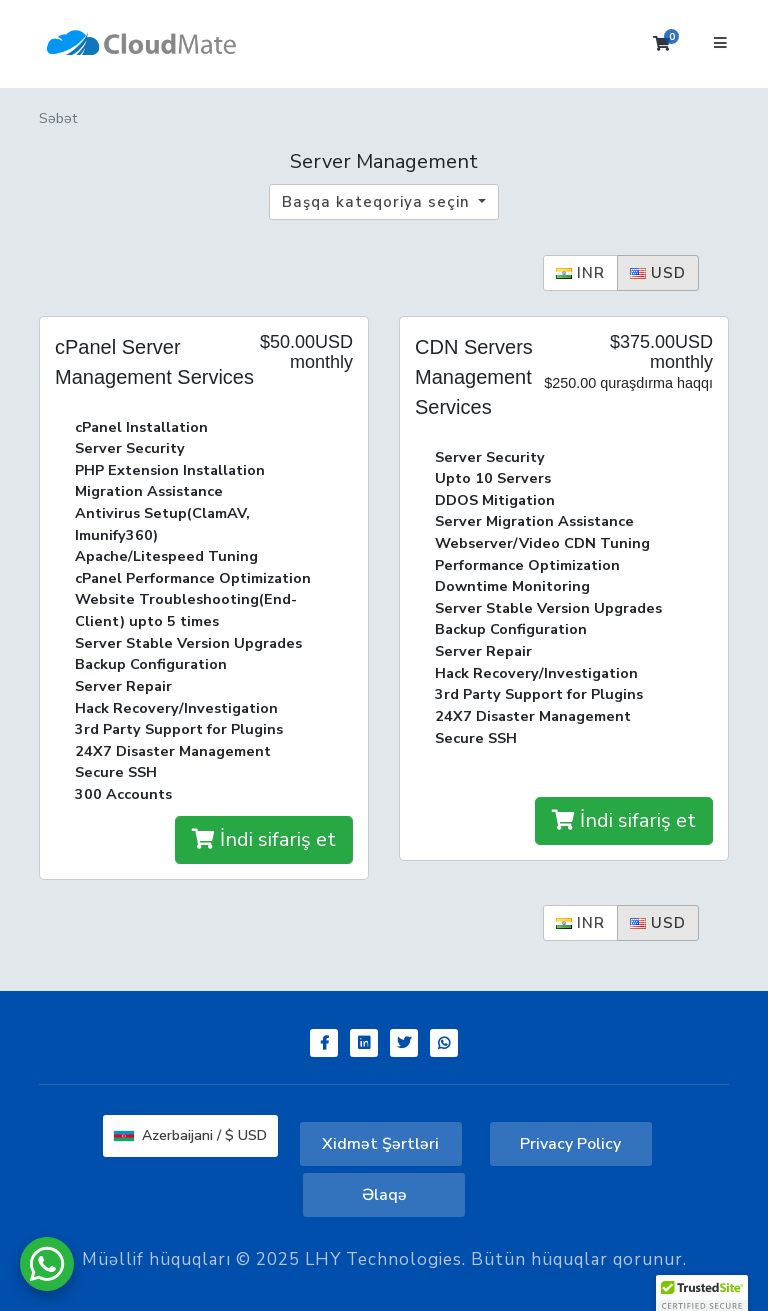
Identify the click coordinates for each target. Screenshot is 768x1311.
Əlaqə (384, 1195)
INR (580, 273)
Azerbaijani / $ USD (190, 1135)
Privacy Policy (570, 1144)
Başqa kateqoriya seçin (378, 202)
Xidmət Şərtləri (380, 1144)
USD (658, 273)
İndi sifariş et (264, 839)
